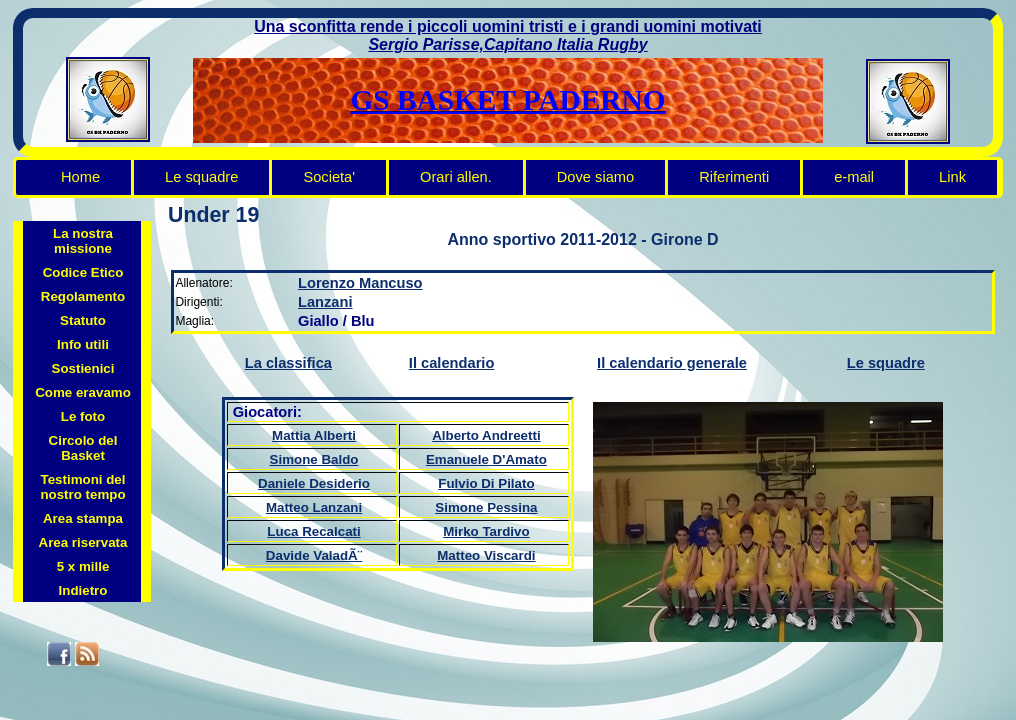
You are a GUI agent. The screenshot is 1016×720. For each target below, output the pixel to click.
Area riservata (83, 542)
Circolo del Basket (83, 448)
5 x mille (83, 566)
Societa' (329, 177)
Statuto (83, 320)
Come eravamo (83, 392)
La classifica (288, 363)
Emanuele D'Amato (486, 459)
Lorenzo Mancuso (360, 283)
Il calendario (452, 363)
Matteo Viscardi (486, 555)
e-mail (854, 177)
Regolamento (83, 296)
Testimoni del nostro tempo (82, 487)
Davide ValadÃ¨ (314, 555)
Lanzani (325, 302)
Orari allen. (456, 177)
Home (80, 177)
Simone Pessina (486, 507)
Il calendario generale (672, 363)
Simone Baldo (314, 459)
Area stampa (83, 518)
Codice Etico (83, 272)
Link (952, 177)
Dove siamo (595, 177)
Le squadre (201, 177)
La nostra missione (83, 241)
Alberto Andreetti (486, 435)
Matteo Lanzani (314, 507)
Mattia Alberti (314, 435)
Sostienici (83, 368)
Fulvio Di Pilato (486, 483)
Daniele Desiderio (314, 483)
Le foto (83, 416)
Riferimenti (734, 177)
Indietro (83, 590)
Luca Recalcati (313, 531)
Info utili (83, 344)
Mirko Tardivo (486, 531)
